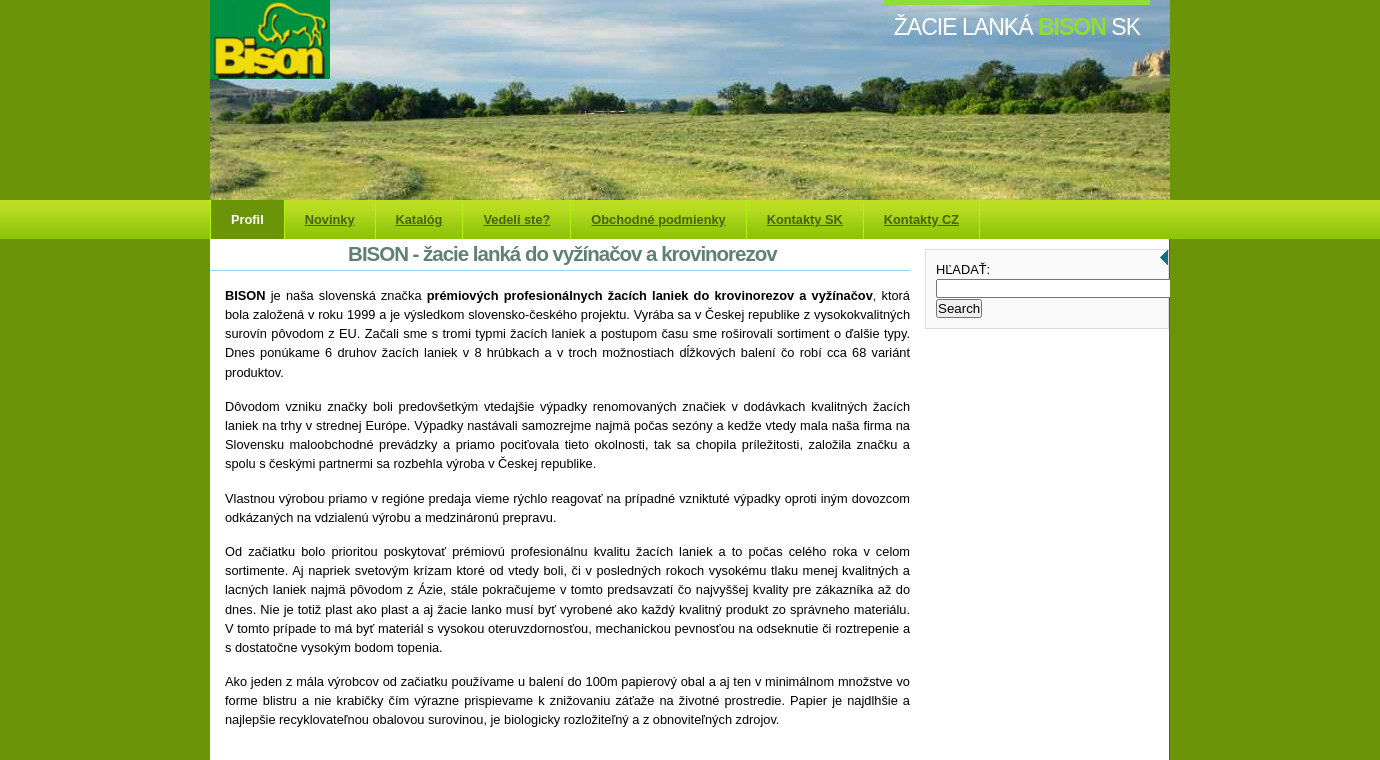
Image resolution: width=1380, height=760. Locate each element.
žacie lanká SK (1017, 27)
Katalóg (419, 219)
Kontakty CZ (921, 219)
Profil (247, 219)
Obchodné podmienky (658, 219)
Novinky (330, 219)
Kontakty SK (805, 219)
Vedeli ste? (516, 219)
